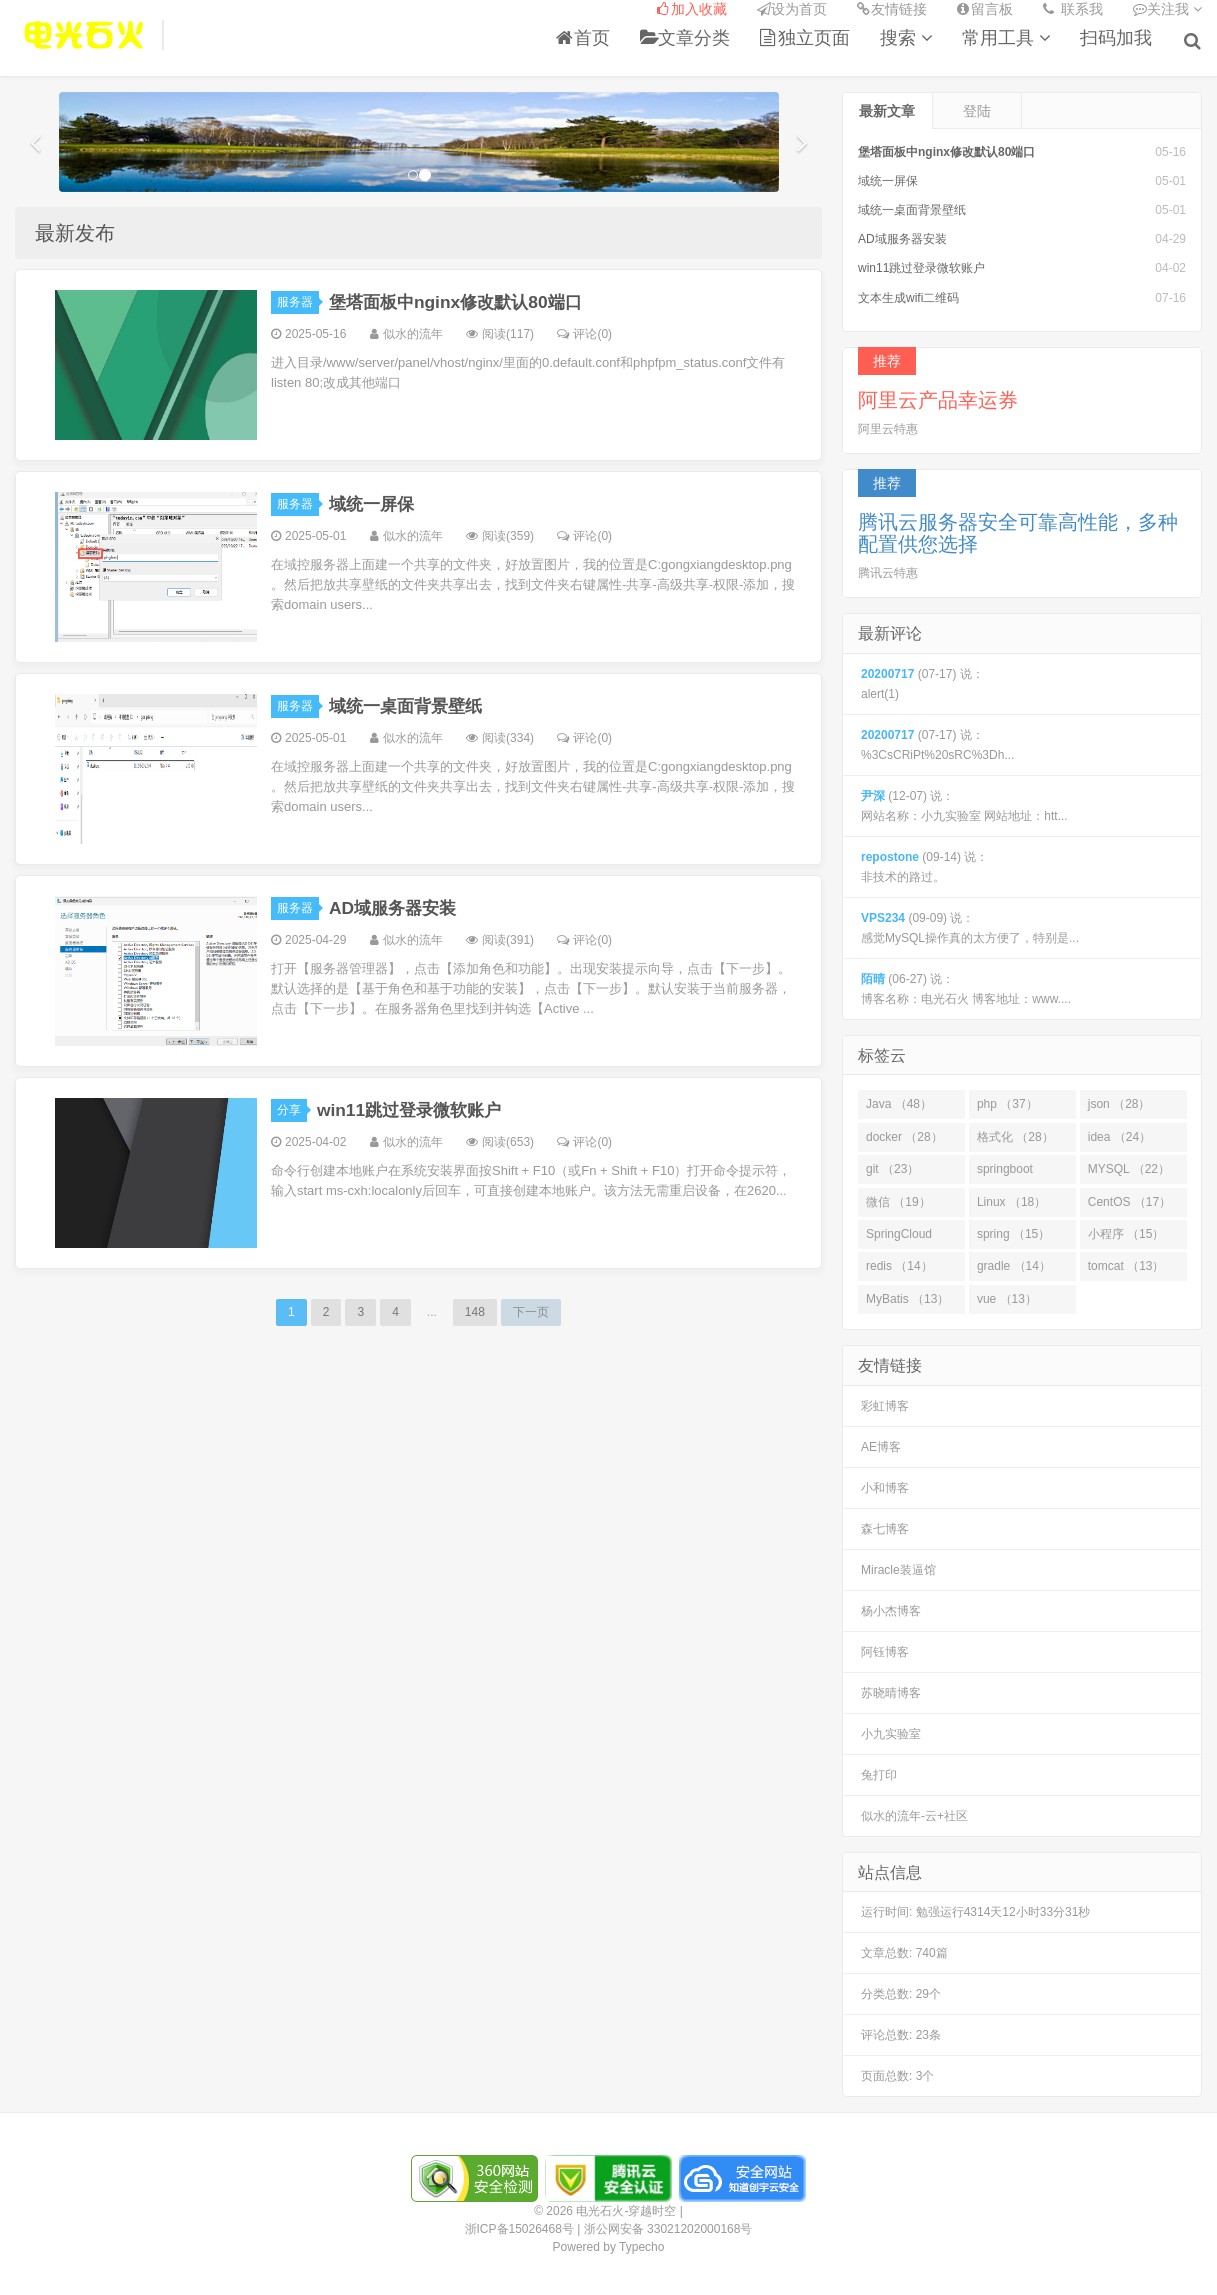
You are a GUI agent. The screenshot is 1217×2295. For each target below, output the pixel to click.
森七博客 (885, 1526)
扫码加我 (1118, 39)
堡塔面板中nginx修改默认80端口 (462, 299)
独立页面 (807, 39)
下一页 (531, 1309)
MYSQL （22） (1129, 1166)
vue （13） (1007, 1296)
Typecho (641, 2244)
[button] (35, 139)
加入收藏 (692, 10)
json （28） (1119, 1101)
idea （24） (1119, 1134)
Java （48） (899, 1101)
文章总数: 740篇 (904, 1950)
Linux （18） (1011, 1198)
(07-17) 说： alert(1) (922, 681)
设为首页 (792, 10)
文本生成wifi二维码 (908, 294)
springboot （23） (1005, 1170)
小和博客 (885, 1485)
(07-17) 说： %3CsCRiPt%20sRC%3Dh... (937, 742)
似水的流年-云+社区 (914, 1813)
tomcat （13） (1126, 1263)
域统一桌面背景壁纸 (410, 703)
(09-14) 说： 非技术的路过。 (924, 864)
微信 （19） (898, 1198)
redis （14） (899, 1263)
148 (475, 1309)
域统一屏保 (374, 501)
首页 (585, 39)
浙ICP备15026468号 (519, 2226)
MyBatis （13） (907, 1296)
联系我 (1073, 10)
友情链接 (892, 10)
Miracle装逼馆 (898, 1567)
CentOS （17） (1129, 1198)
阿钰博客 (885, 1649)
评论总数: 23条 (901, 2032)
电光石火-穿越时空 (83, 36)
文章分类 (687, 39)
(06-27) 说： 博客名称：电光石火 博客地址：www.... (966, 986)
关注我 (1167, 10)
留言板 (985, 10)
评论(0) (584, 331)
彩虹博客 (885, 1403)
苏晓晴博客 (891, 1690)
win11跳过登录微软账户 (414, 1107)
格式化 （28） (1015, 1134)
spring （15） (1013, 1231)
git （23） (892, 1166)
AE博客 (881, 1444)
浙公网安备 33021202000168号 (668, 2226)
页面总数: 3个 (897, 2073)
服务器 (298, 299)
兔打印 (879, 1772)
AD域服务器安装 (396, 905)
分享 (292, 1107)
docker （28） (904, 1134)
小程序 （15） (1126, 1231)
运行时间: (975, 1909)
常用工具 (1008, 39)
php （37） (1007, 1101)
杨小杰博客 (891, 1608)
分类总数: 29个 (901, 1991)
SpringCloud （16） (899, 1235)
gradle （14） (1014, 1263)
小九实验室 (891, 1731)
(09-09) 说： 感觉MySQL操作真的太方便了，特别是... (970, 925)
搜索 (908, 39)
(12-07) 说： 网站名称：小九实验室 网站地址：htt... (964, 803)
